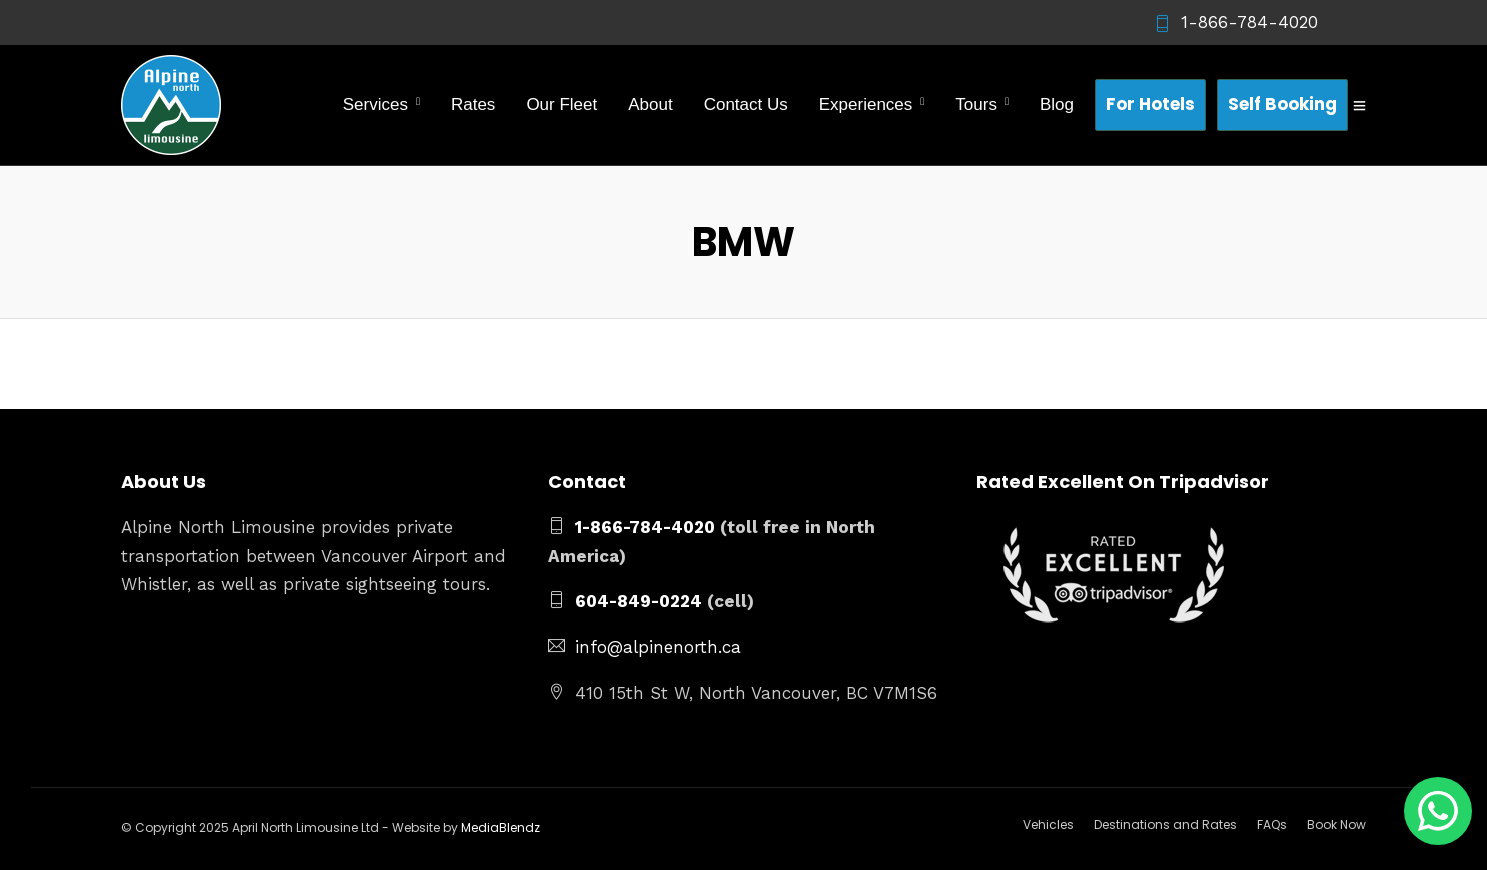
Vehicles (1048, 824)
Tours (976, 104)
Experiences (866, 104)
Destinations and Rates (1165, 824)
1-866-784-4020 (1236, 22)
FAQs (1272, 824)
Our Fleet (561, 104)
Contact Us (746, 104)
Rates (473, 104)
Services (375, 104)
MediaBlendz (500, 827)
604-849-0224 (638, 601)
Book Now (1336, 824)
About (650, 104)
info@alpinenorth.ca (658, 647)
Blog (1057, 104)
